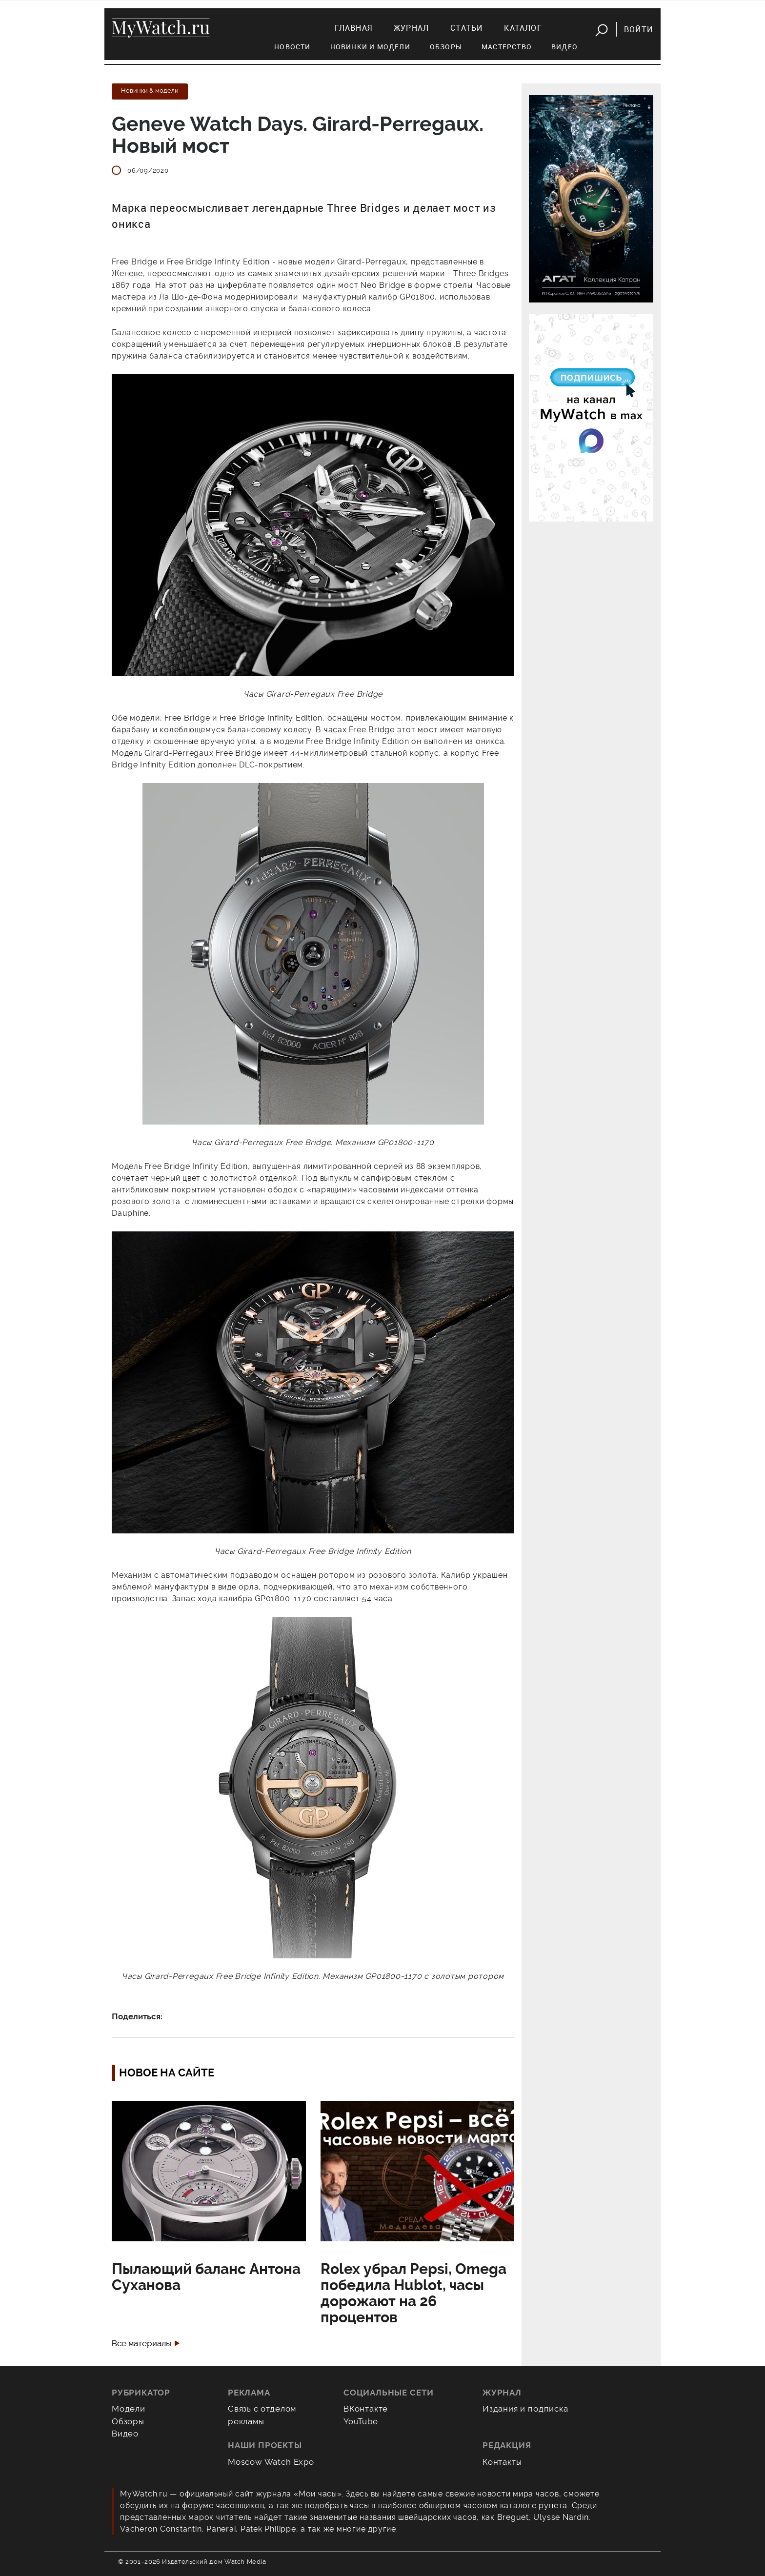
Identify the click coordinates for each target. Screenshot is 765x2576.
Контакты (502, 2462)
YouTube (360, 2421)
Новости (292, 46)
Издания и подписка (525, 2409)
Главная (353, 27)
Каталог (523, 27)
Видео (564, 46)
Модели (128, 2409)
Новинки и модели (370, 46)
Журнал (411, 27)
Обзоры (446, 46)
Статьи (466, 27)
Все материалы (141, 2343)
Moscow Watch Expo (271, 2462)
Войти (638, 29)
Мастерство (507, 46)
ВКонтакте (365, 2409)
